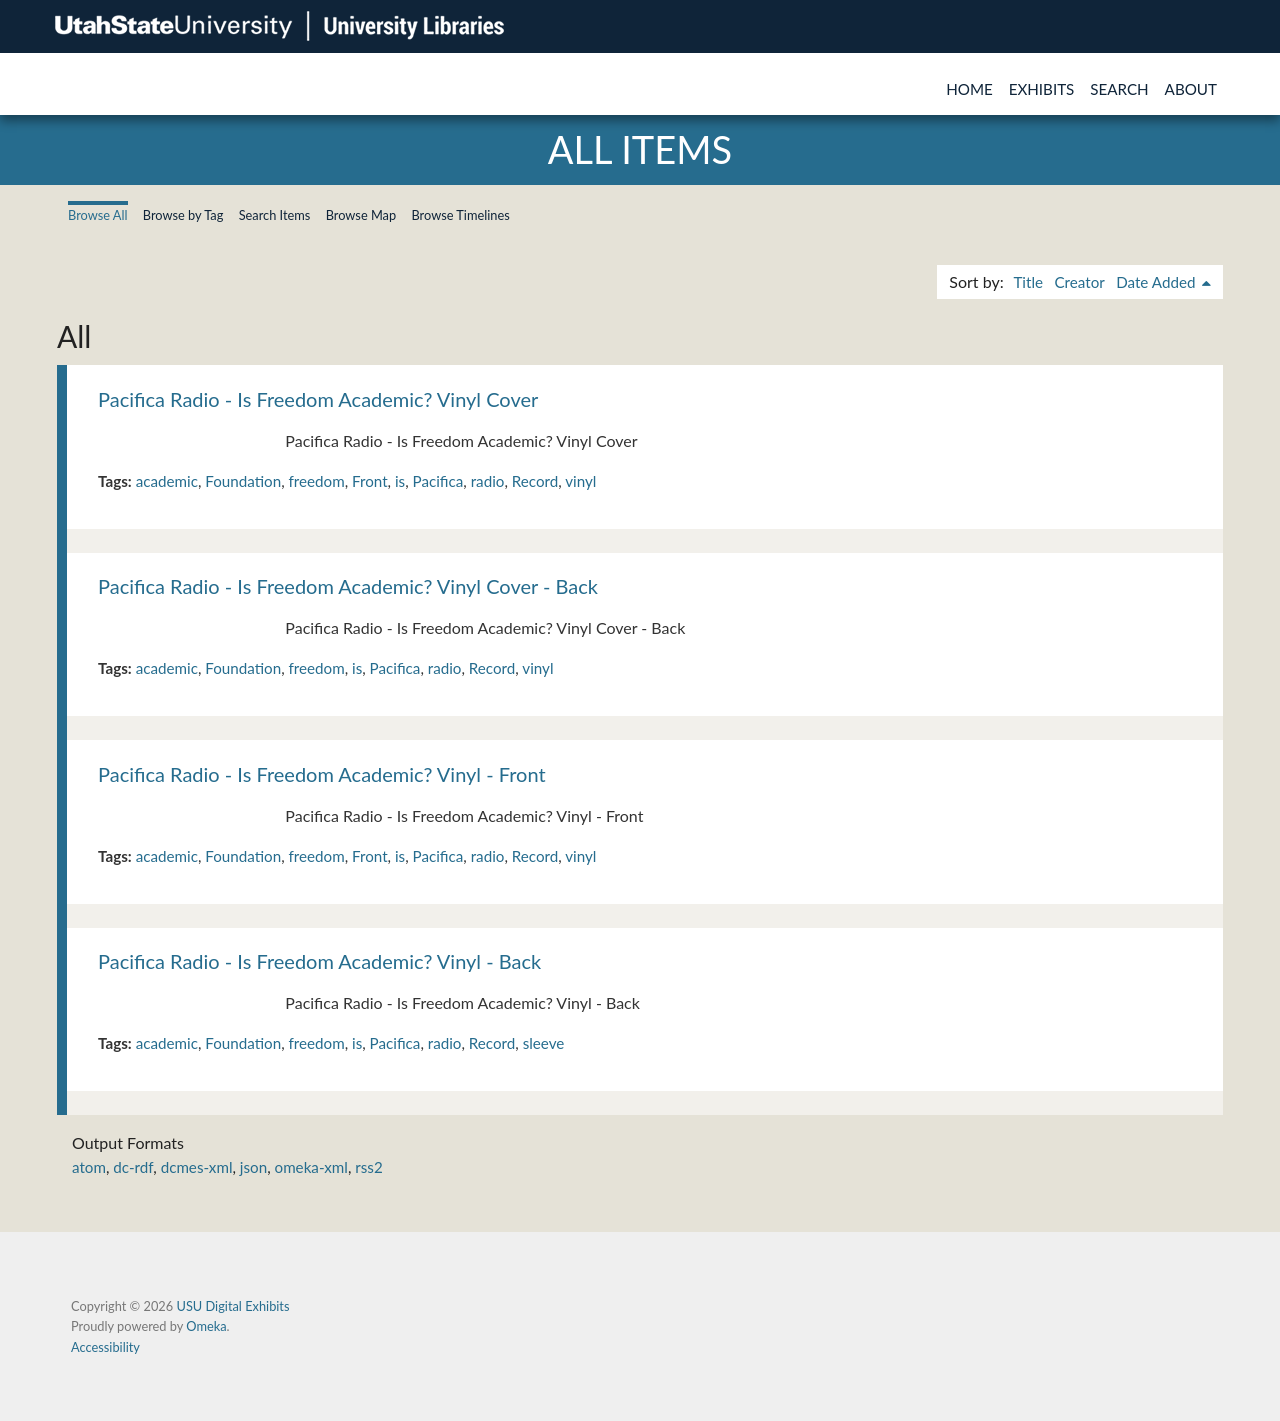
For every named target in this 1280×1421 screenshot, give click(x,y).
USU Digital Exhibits (232, 1306)
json (253, 1167)
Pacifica (438, 481)
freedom (316, 481)
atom (89, 1167)
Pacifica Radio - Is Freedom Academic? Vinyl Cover (318, 399)
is (400, 481)
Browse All (98, 215)
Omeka (206, 1326)
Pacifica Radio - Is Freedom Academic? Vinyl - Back (319, 961)
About (1191, 89)
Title (1028, 282)
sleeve (544, 1043)
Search (1119, 89)
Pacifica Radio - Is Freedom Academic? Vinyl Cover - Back (348, 586)
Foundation (243, 481)
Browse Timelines (460, 215)
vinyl (580, 481)
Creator (1079, 282)
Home (969, 89)
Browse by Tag (183, 215)
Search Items (275, 215)
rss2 (368, 1167)
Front (370, 481)
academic (167, 481)
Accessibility (105, 1347)
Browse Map (361, 215)
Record (535, 481)
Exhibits (1042, 89)
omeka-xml (311, 1167)
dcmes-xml (197, 1167)
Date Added (1157, 282)
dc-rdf (133, 1167)
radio (488, 481)
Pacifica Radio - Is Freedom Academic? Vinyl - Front (322, 774)
